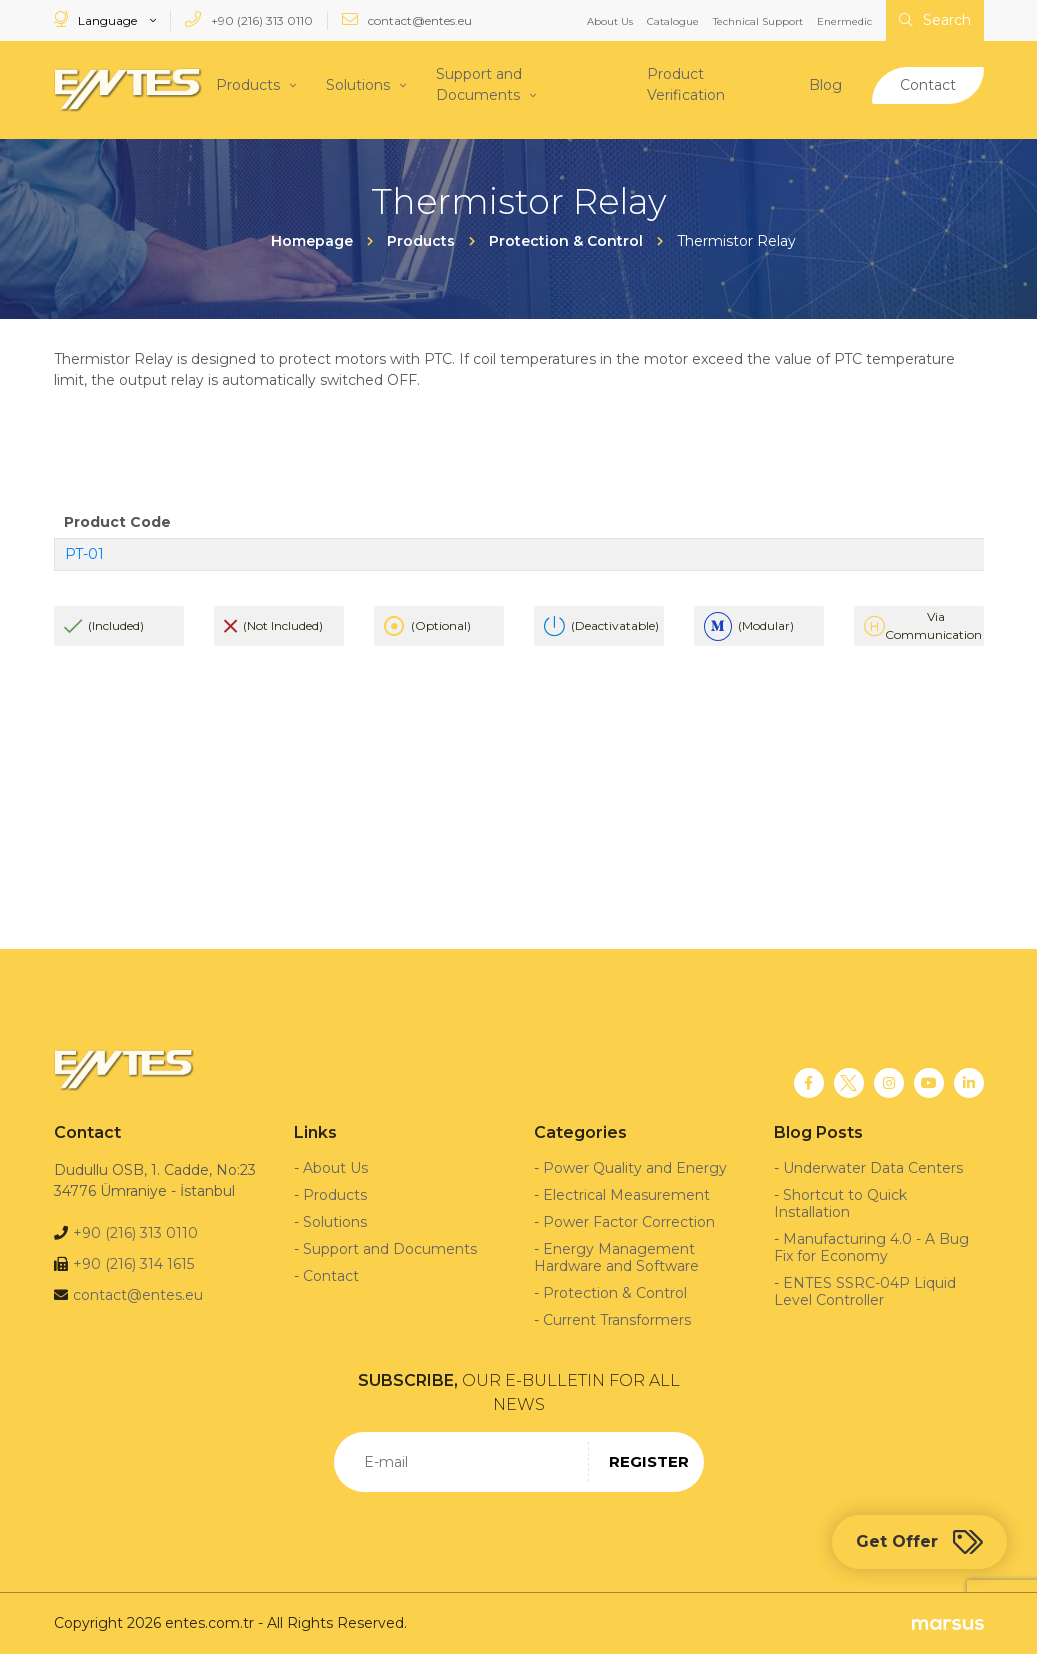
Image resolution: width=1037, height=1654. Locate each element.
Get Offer (919, 1542)
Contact (928, 84)
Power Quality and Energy (635, 1168)
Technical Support (758, 21)
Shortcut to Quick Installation (840, 1203)
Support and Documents (479, 84)
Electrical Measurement (626, 1195)
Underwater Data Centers (873, 1168)
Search (935, 20)
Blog (825, 84)
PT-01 (84, 554)
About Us (610, 21)
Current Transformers (617, 1320)
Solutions (358, 84)
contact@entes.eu (407, 19)
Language (97, 19)
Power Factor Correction (629, 1222)
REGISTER (649, 1461)
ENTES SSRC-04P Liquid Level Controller (865, 1291)
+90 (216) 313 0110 (249, 19)
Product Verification (686, 84)
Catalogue (673, 21)
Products (248, 84)
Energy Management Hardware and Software (616, 1257)
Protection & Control (615, 1293)
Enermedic (844, 21)
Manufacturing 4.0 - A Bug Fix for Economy (871, 1247)
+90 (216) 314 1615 (133, 1264)
